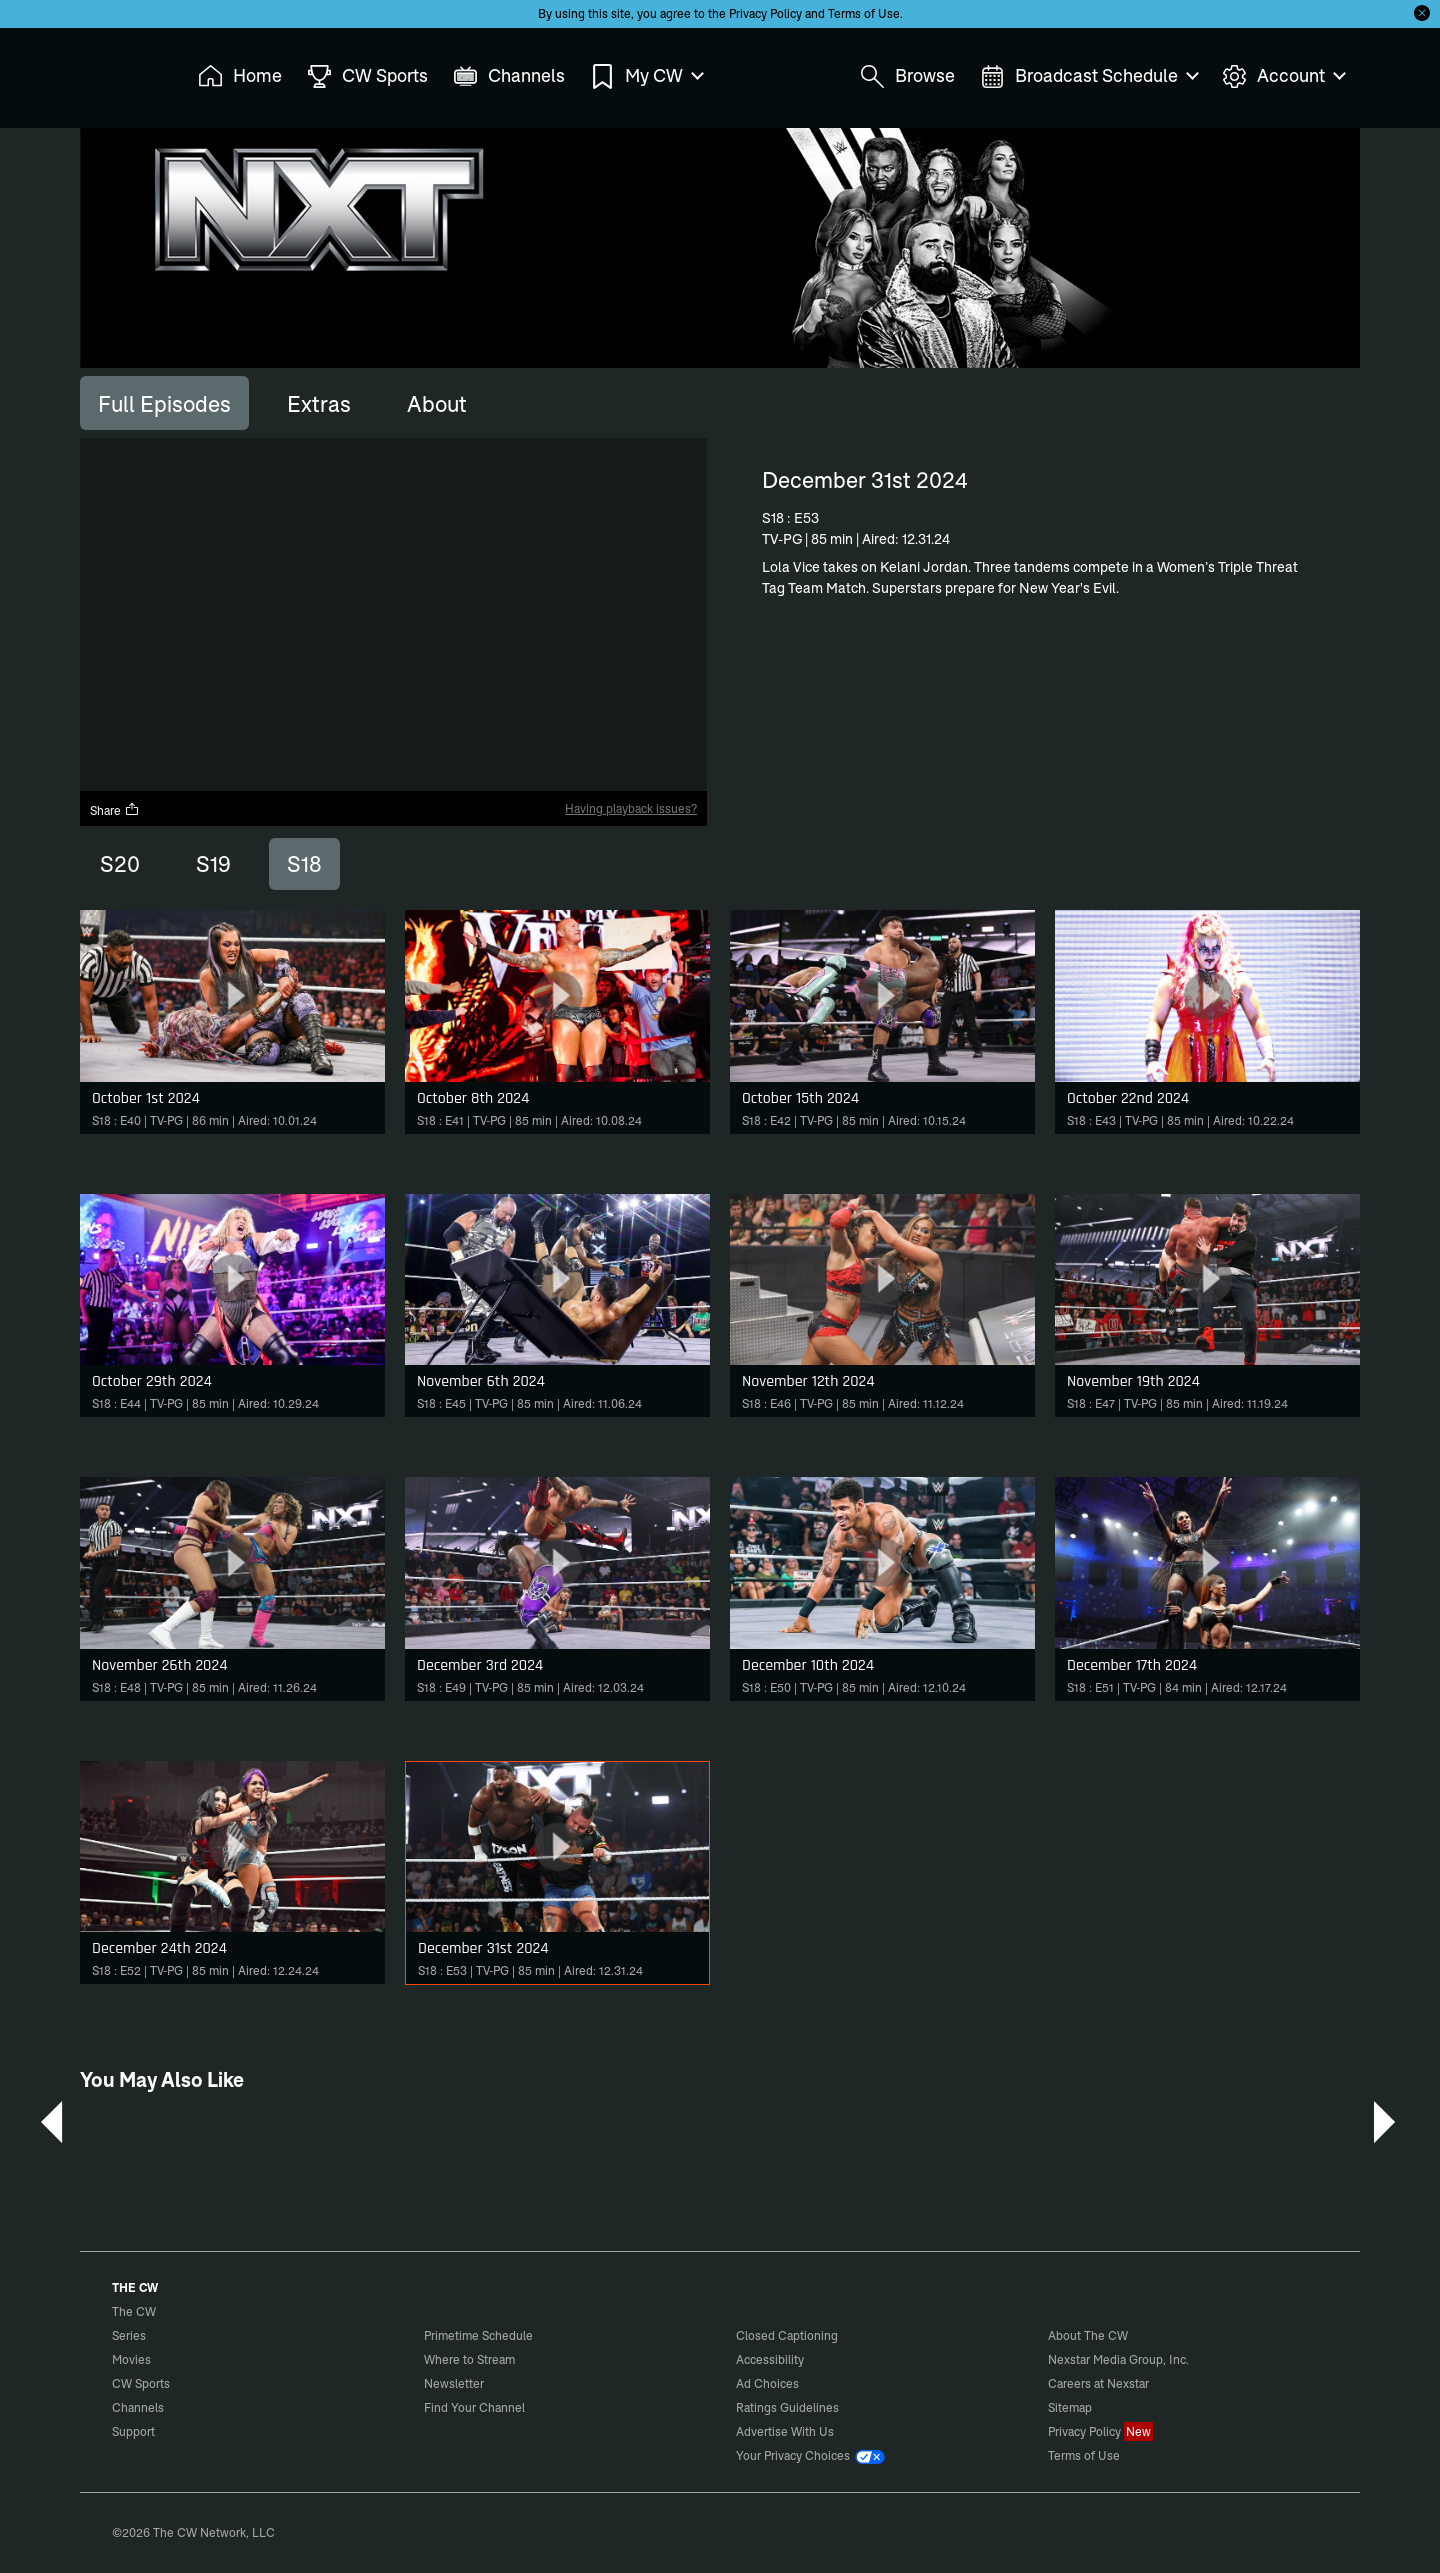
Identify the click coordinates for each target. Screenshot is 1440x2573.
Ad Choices (767, 2383)
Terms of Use (864, 13)
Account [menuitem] (1283, 76)
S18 (304, 864)
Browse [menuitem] (907, 76)
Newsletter (454, 2383)
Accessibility (770, 2359)
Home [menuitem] (240, 76)
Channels (138, 2407)
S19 (213, 864)
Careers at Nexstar (1098, 2383)
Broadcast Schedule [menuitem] (1088, 76)
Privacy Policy (765, 13)
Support (133, 2431)
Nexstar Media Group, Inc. (1118, 2359)
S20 (120, 864)
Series (129, 2335)
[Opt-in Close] (1422, 13)
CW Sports (141, 2383)
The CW (121, 71)
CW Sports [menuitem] (367, 76)
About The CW (1088, 2335)
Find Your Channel (474, 2407)
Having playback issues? (631, 808)
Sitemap (1070, 2407)
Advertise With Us (785, 2431)
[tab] (164, 403)
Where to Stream (469, 2359)
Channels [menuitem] (509, 76)
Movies (131, 2359)
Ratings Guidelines (787, 2407)
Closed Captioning (787, 2335)
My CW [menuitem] (646, 76)
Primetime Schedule (478, 2335)
